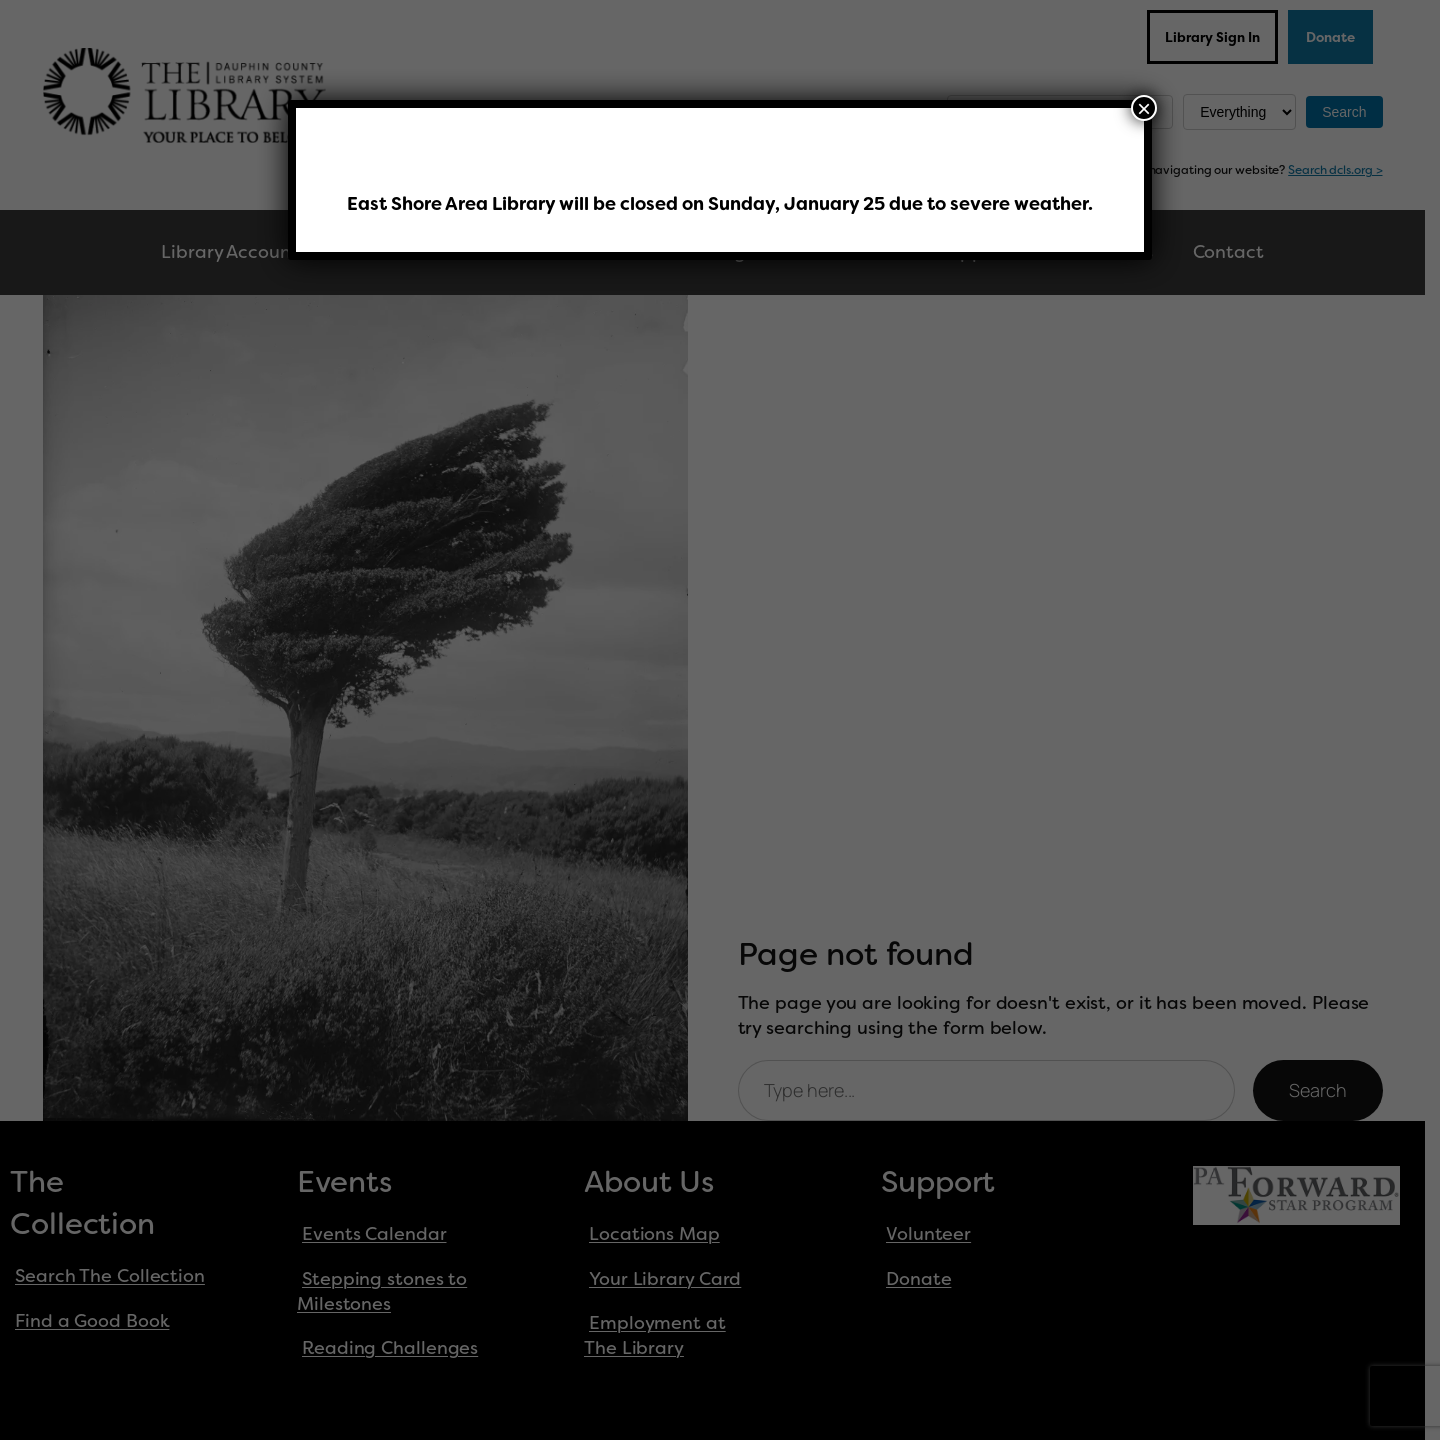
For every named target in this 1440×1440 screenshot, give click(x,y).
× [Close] (1144, 108)
